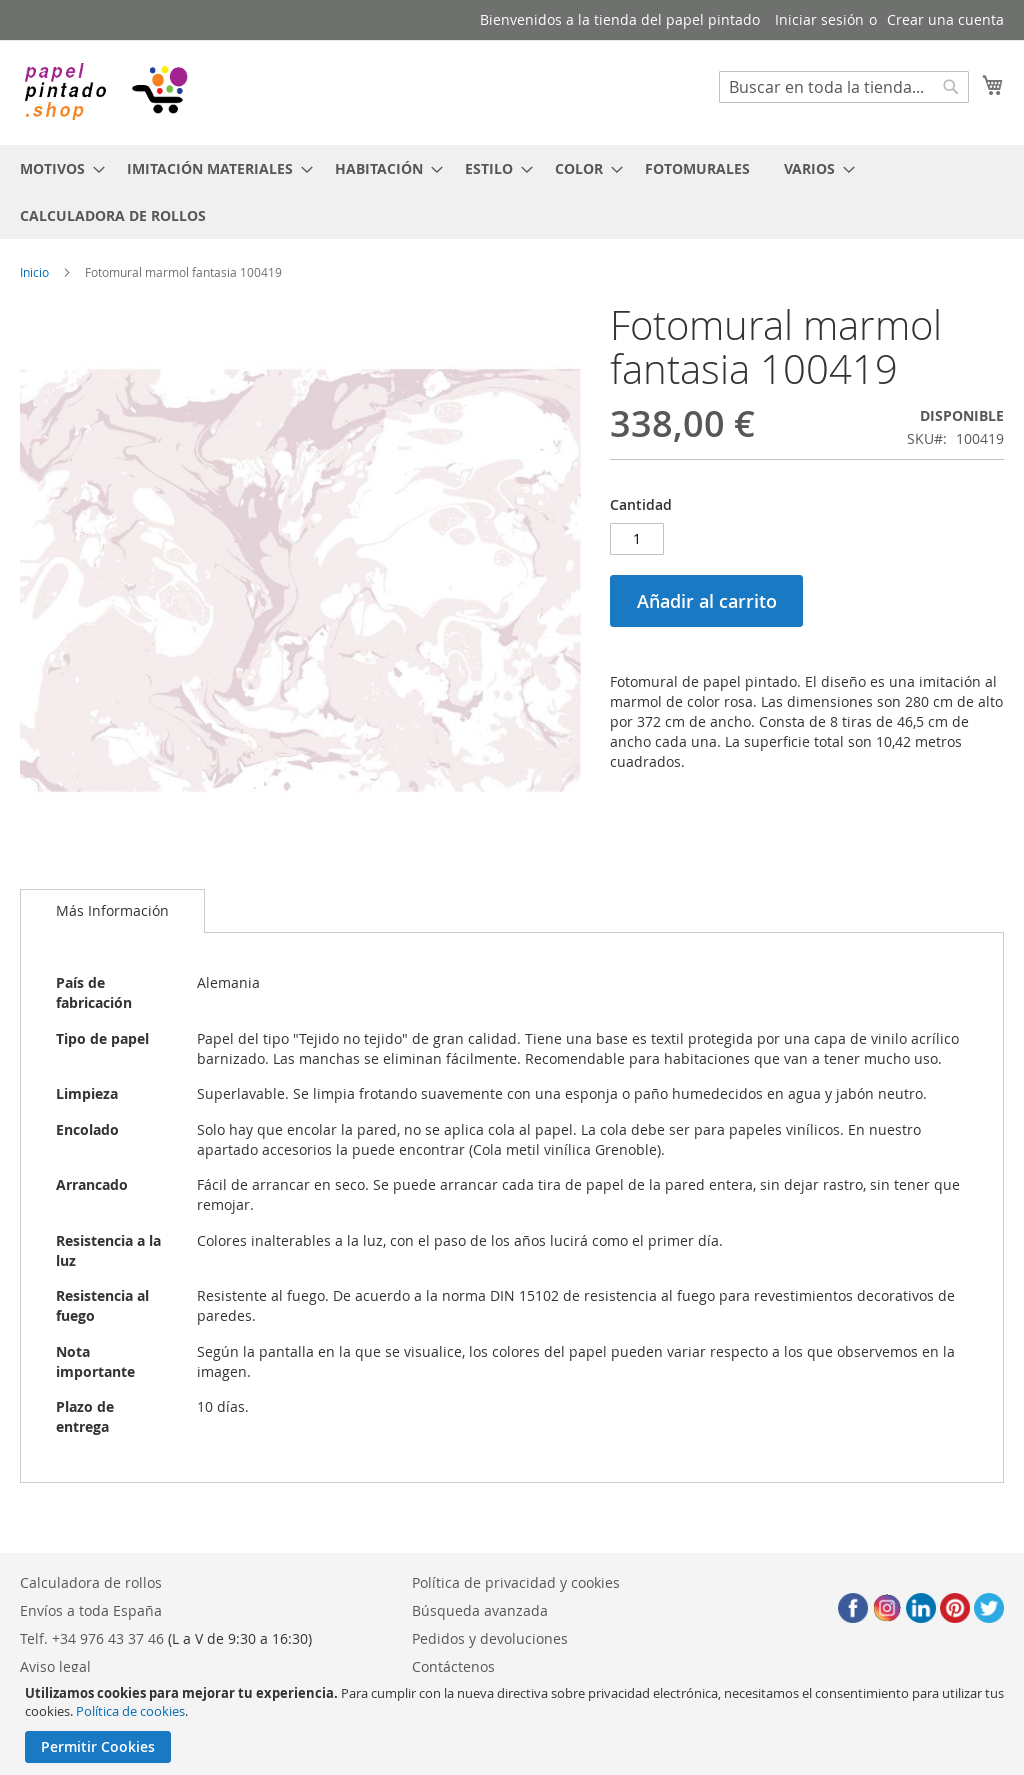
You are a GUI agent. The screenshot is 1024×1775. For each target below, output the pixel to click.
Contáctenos (453, 1666)
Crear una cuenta (945, 19)
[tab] (112, 911)
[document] (514, 1723)
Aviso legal (55, 1666)
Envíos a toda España (91, 1610)
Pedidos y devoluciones (490, 1638)
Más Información (112, 910)
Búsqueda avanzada (480, 1610)
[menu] (512, 192)
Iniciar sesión (819, 19)
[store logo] (105, 91)
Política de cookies (130, 1711)
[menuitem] (56, 168)
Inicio (34, 272)
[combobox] (844, 87)
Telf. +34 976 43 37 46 (92, 1638)
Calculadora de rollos (91, 1582)
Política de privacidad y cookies (516, 1582)
